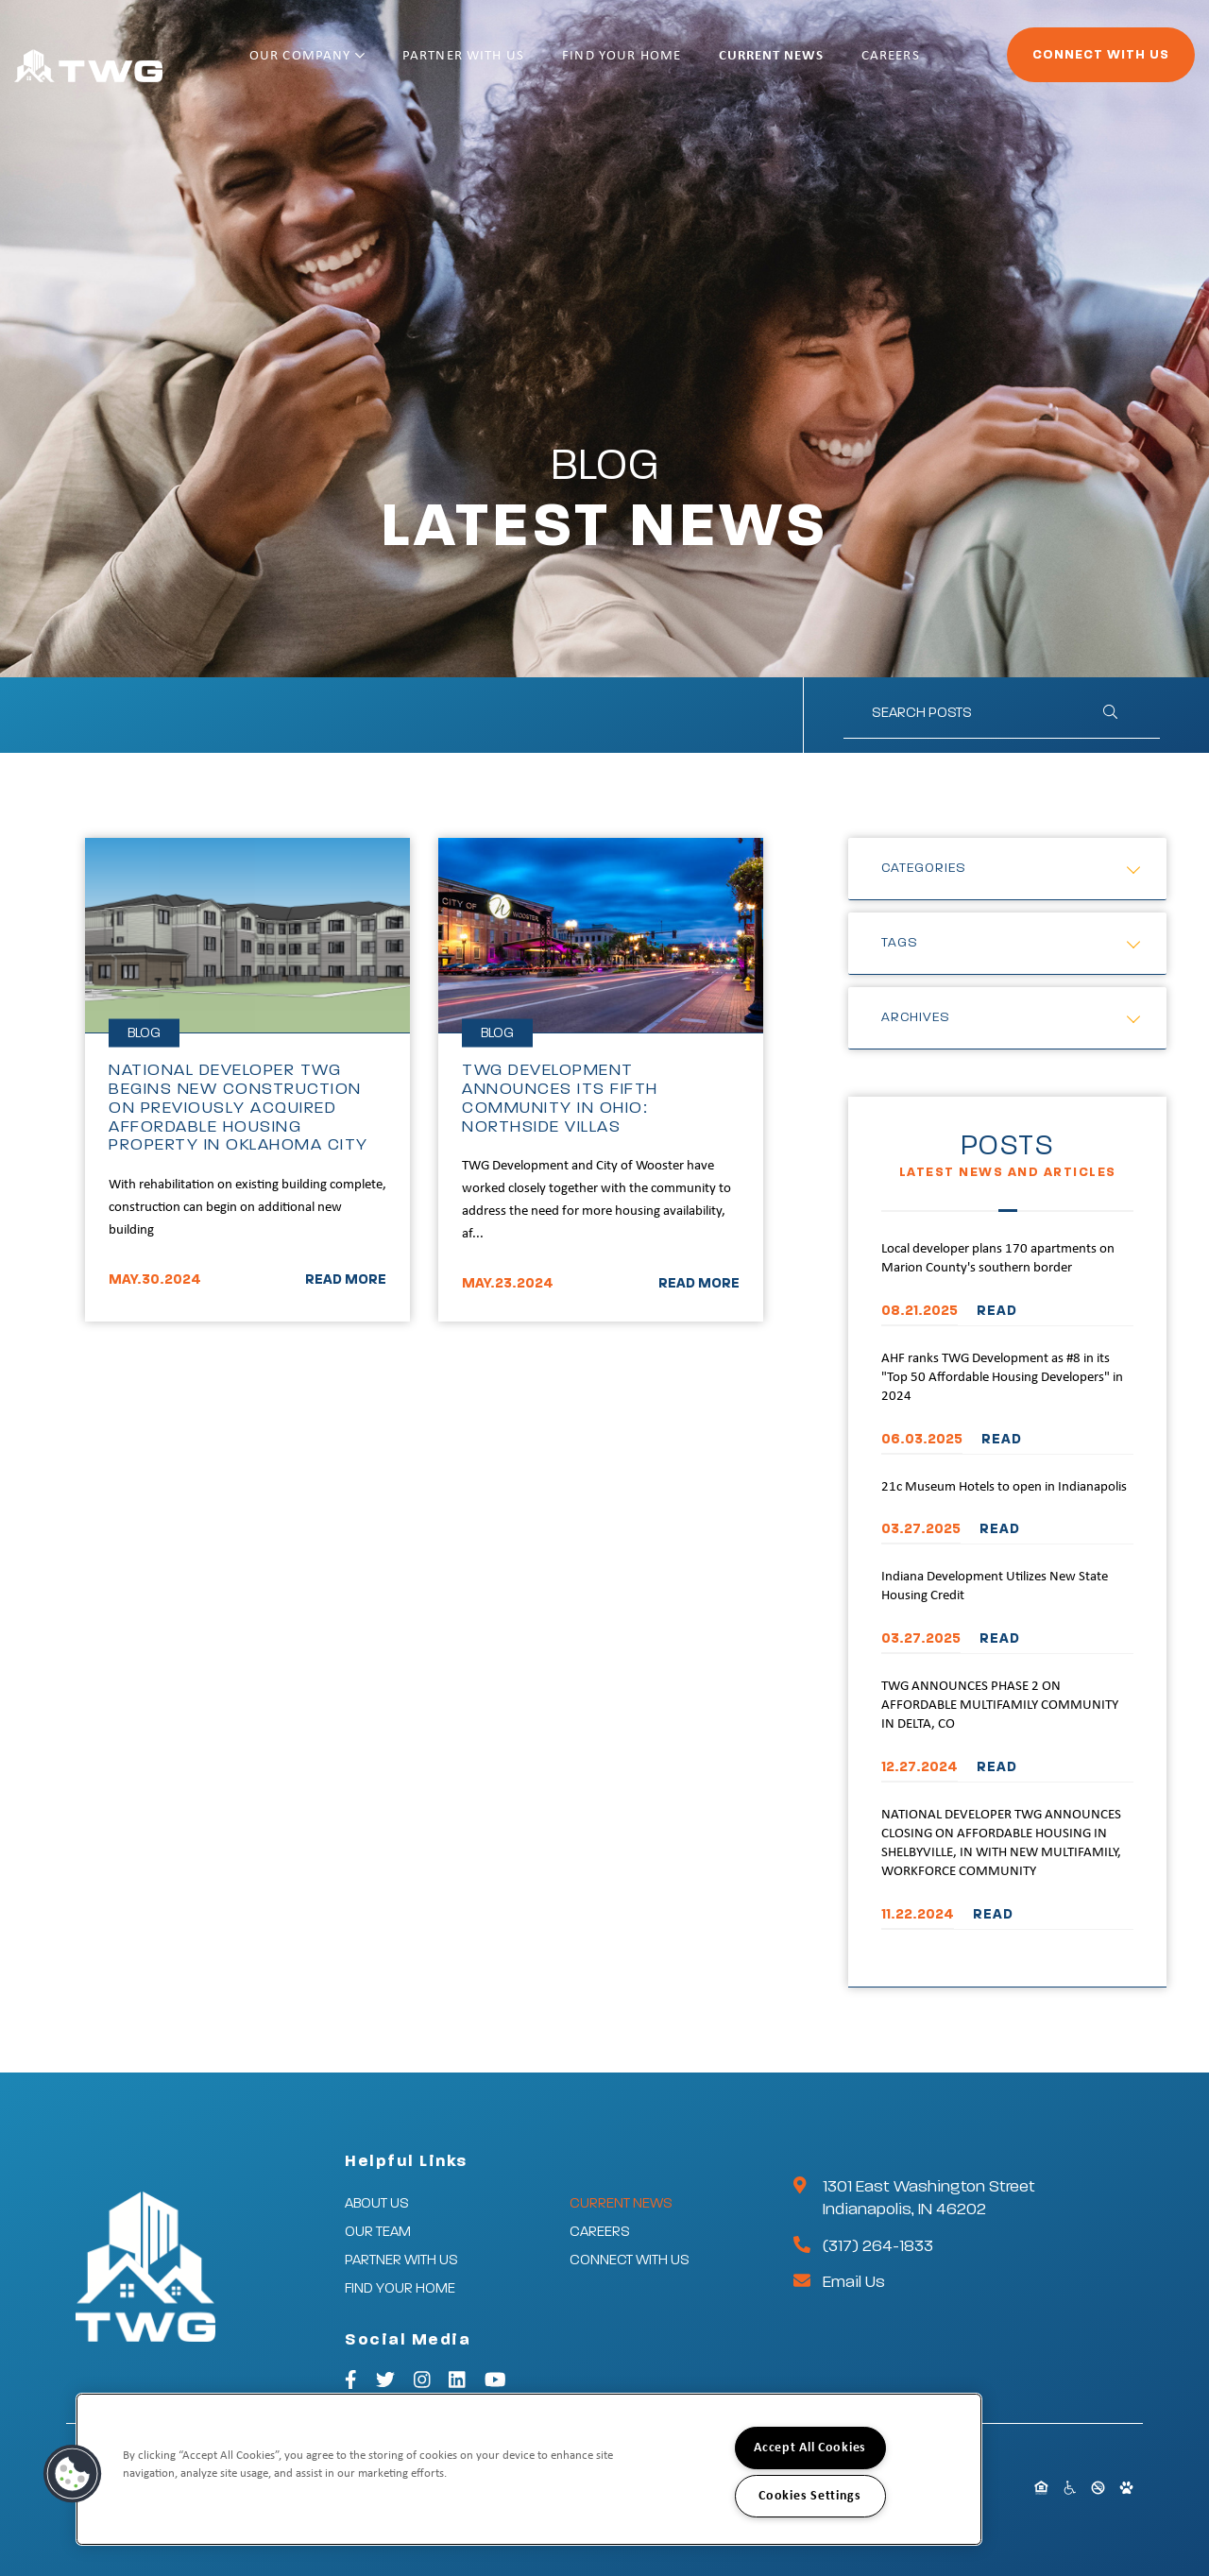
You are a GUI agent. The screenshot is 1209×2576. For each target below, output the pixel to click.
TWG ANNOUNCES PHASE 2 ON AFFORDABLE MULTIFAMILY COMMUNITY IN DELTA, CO (999, 1706)
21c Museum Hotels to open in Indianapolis (1004, 1487)
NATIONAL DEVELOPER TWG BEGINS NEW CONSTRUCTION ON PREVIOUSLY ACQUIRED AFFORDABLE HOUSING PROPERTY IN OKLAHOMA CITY (238, 1107)
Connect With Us (1048, 62)
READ (997, 1311)
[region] (529, 2469)
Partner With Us (500, 64)
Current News (780, 64)
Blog (144, 1033)
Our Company (358, 64)
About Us (377, 2203)
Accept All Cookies (810, 2448)
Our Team (378, 2232)
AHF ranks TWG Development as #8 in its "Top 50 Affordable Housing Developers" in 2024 (1002, 1378)
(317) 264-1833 (878, 2246)
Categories (923, 868)
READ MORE (345, 1279)
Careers (885, 64)
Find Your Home (644, 64)
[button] (73, 2474)
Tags (899, 942)
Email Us (854, 2282)
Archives (915, 1017)
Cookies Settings (809, 2496)
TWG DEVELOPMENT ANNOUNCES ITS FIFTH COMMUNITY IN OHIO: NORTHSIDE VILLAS (560, 1098)
